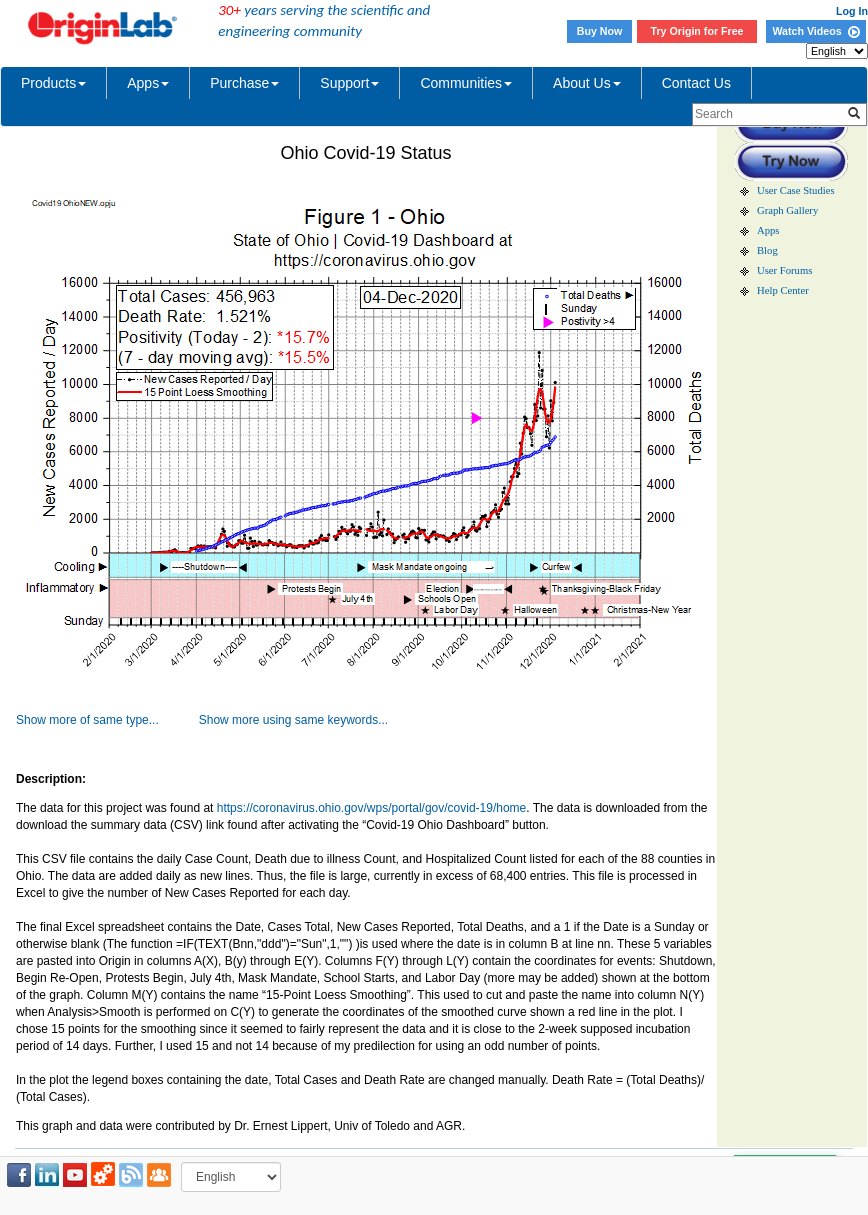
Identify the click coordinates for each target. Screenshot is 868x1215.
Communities (466, 83)
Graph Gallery (787, 210)
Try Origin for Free (697, 31)
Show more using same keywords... (293, 720)
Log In (852, 11)
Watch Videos (815, 31)
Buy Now (600, 31)
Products (53, 83)
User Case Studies (796, 190)
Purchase (244, 83)
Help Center (783, 290)
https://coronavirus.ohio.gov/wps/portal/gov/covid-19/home (372, 808)
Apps (148, 83)
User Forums (784, 270)
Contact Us (696, 83)
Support (349, 83)
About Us (587, 83)
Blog (767, 250)
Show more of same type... (87, 720)
